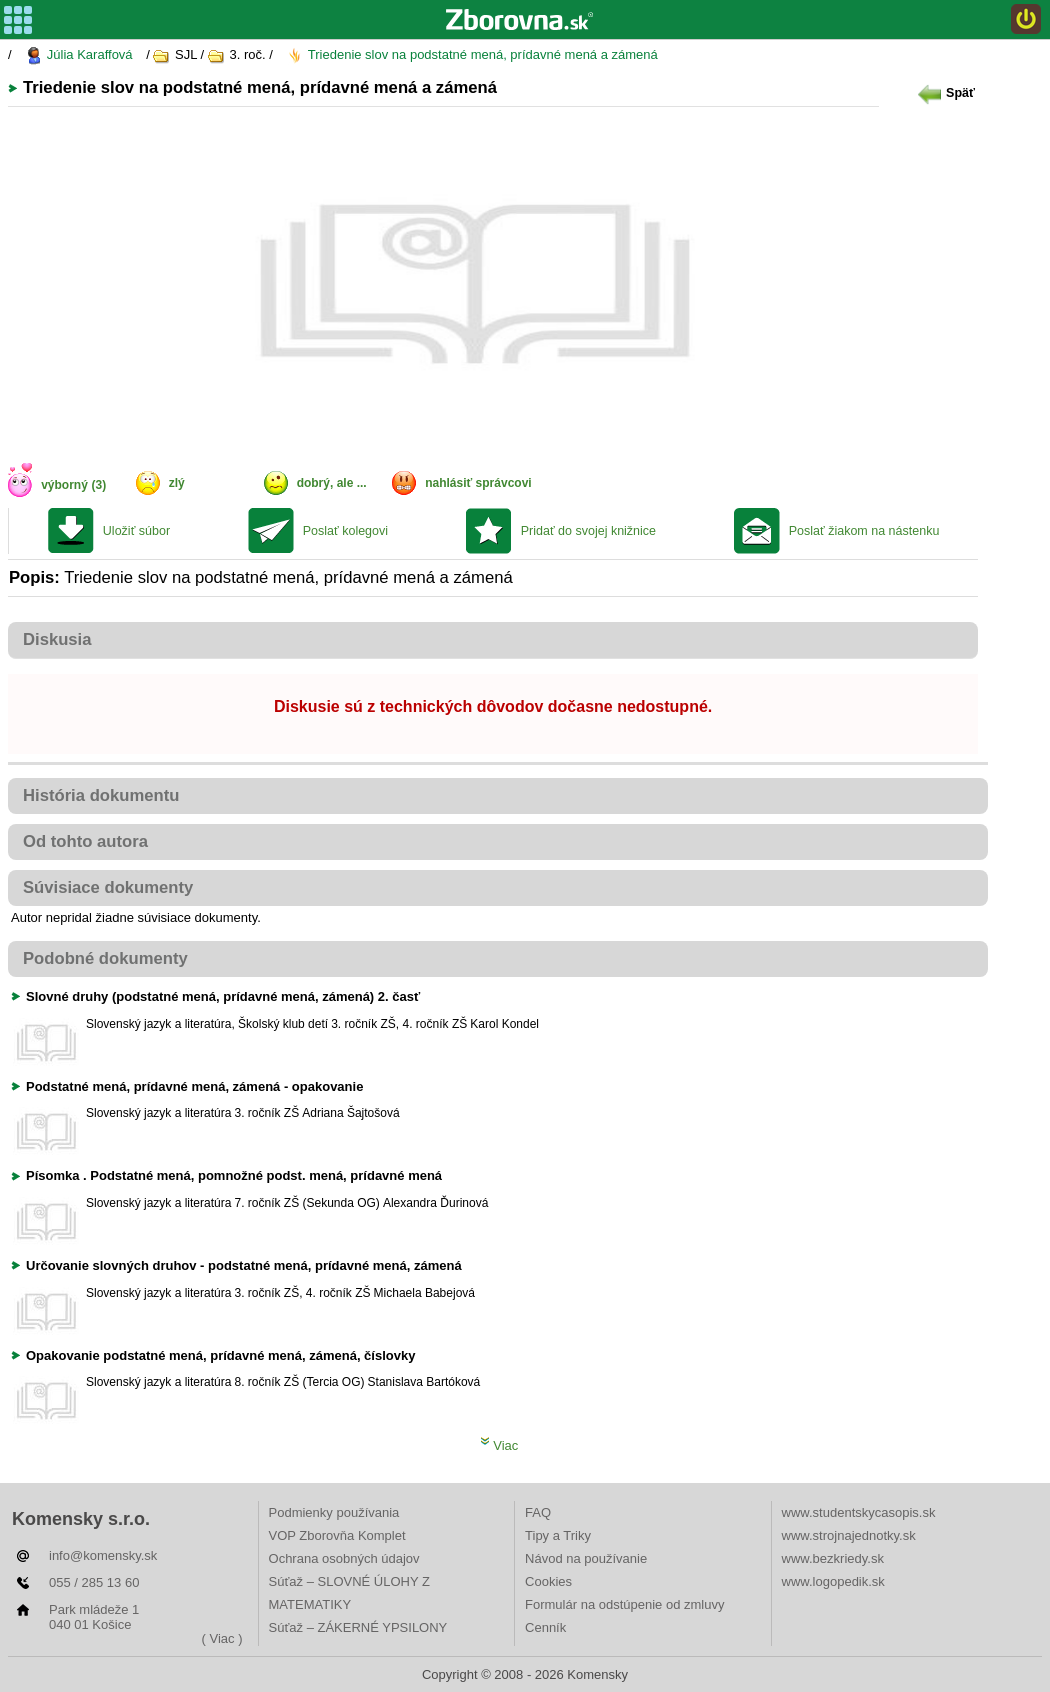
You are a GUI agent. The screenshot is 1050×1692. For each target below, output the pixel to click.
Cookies (548, 1581)
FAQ (538, 1512)
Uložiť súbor (136, 531)
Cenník (545, 1627)
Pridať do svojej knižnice (588, 531)
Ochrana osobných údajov (344, 1558)
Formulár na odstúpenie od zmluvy (624, 1604)
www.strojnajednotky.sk (849, 1535)
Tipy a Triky (558, 1535)
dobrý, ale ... (332, 483)
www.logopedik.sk (833, 1581)
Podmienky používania (334, 1512)
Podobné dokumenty (105, 958)
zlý (177, 483)
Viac (499, 1445)
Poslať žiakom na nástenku (864, 531)
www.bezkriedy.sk (833, 1558)
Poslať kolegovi (345, 531)
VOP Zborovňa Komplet (337, 1535)
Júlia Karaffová (78, 55)
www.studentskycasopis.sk (859, 1512)
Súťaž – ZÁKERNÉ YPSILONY (358, 1627)
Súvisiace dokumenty (108, 887)
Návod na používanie (586, 1558)
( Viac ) (222, 1638)
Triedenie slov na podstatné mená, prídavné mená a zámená (471, 55)
